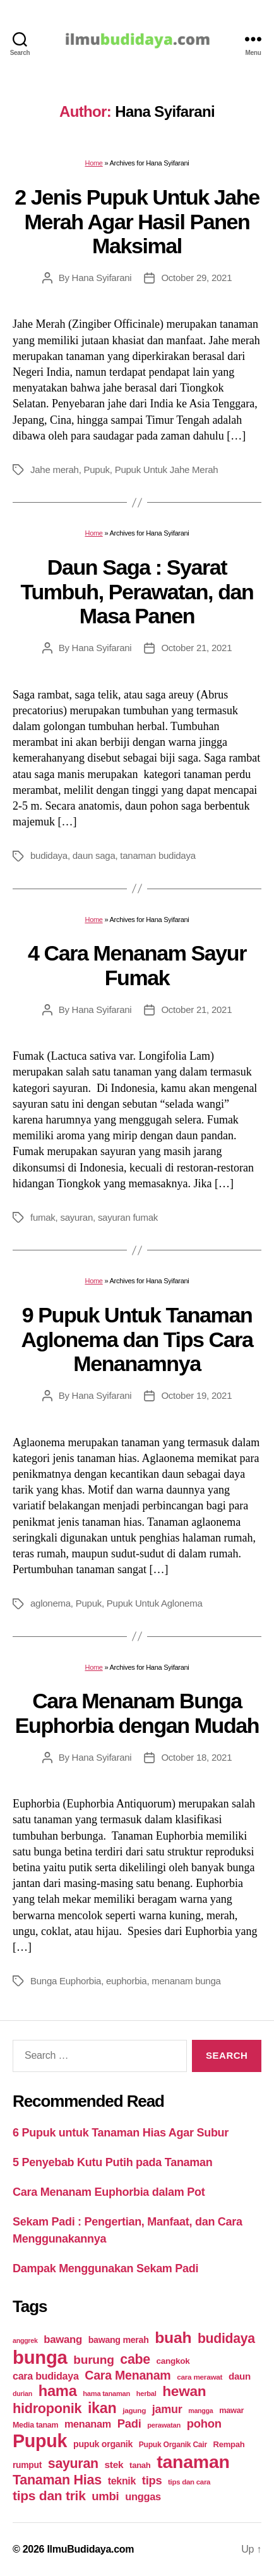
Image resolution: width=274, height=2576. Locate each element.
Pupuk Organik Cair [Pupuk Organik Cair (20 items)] (173, 2444)
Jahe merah (54, 469)
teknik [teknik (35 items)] (122, 2481)
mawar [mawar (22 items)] (231, 2410)
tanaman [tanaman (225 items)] (193, 2462)
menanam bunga (186, 1980)
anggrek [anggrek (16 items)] (25, 2340)
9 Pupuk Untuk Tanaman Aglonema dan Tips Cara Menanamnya (137, 1339)
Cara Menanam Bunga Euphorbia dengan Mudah (137, 1713)
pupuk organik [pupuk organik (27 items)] (103, 2444)
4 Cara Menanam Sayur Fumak (137, 965)
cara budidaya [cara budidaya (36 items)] (46, 2375)
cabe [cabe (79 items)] (135, 2359)
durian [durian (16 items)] (22, 2393)
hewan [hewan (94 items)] (184, 2391)
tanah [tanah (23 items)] (139, 2465)
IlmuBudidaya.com (90, 2549)
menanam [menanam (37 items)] (87, 2423)
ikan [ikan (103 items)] (102, 2408)
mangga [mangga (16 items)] (200, 2410)
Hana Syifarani (102, 277)
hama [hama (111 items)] (58, 2391)
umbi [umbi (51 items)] (105, 2496)
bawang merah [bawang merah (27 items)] (118, 2340)
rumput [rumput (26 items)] (27, 2465)
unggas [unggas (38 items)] (143, 2496)
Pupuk (97, 469)
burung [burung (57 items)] (93, 2359)
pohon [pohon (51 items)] (204, 2423)
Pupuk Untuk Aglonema (155, 1603)
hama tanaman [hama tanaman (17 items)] (106, 2393)
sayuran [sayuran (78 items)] (73, 2463)
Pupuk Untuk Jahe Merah (166, 469)
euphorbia (126, 1980)
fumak (43, 1217)
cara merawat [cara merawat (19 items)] (199, 2377)
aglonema (50, 1603)
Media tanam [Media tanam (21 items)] (35, 2425)
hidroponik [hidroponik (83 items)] (47, 2408)
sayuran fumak (128, 1217)
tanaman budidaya (157, 855)
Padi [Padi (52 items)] (129, 2423)
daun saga (94, 855)
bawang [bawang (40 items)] (63, 2339)
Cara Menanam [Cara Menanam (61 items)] (127, 2375)
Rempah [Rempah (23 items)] (229, 2444)
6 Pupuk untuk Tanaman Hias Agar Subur (121, 2132)
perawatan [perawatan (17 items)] (164, 2425)
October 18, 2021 (196, 1757)
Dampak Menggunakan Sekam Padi (105, 2268)
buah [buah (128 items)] (173, 2337)
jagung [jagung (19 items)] (134, 2410)
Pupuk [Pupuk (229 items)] (40, 2441)
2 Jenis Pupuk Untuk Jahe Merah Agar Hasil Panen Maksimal (137, 221)
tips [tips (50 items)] (152, 2480)
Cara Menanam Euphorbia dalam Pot (109, 2192)
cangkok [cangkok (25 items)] (173, 2361)
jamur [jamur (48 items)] (167, 2409)
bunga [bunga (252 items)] (40, 2357)
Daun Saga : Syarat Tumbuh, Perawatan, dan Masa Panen (137, 591)
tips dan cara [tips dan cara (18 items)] (189, 2482)
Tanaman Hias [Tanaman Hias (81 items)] (57, 2480)
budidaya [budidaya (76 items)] (226, 2338)
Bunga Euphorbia (65, 1980)
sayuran (76, 1217)
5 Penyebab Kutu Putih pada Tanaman (113, 2162)
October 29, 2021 (196, 277)
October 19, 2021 (196, 1395)
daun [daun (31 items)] (240, 2376)
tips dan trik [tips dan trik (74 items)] (49, 2495)
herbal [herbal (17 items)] (146, 2393)
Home (93, 163)
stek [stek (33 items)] (114, 2464)
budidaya (49, 855)
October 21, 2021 (196, 647)
